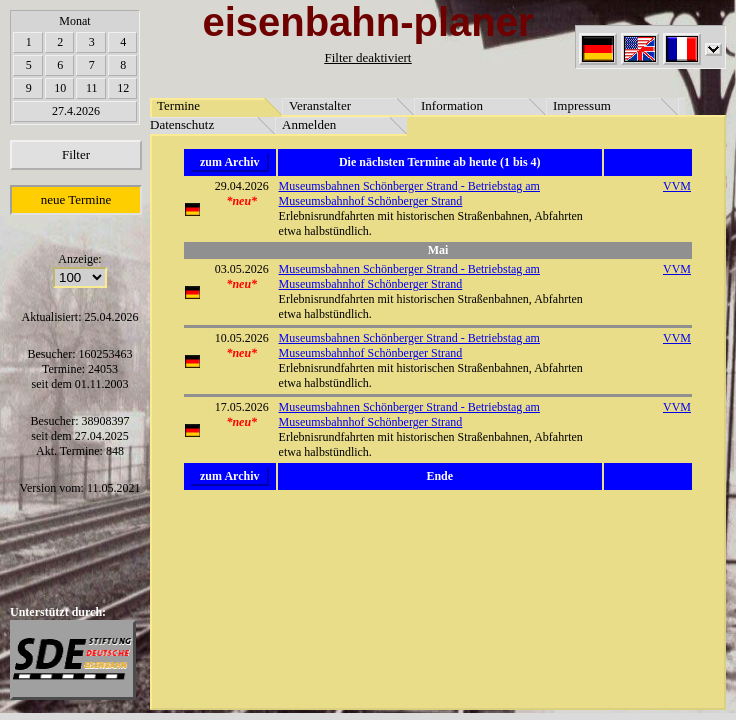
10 (60, 88)
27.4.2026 (76, 111)
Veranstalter (320, 105)
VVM (677, 186)
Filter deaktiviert (367, 57)
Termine (178, 105)
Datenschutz (182, 124)
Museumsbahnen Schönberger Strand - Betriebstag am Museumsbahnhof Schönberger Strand (409, 193)
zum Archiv (229, 162)
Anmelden (309, 124)
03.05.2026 (242, 269)
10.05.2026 (242, 338)
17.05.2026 (242, 407)
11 (92, 88)
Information (452, 105)
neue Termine (76, 199)
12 (123, 88)
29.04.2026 (242, 186)
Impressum (582, 105)
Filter (76, 154)
